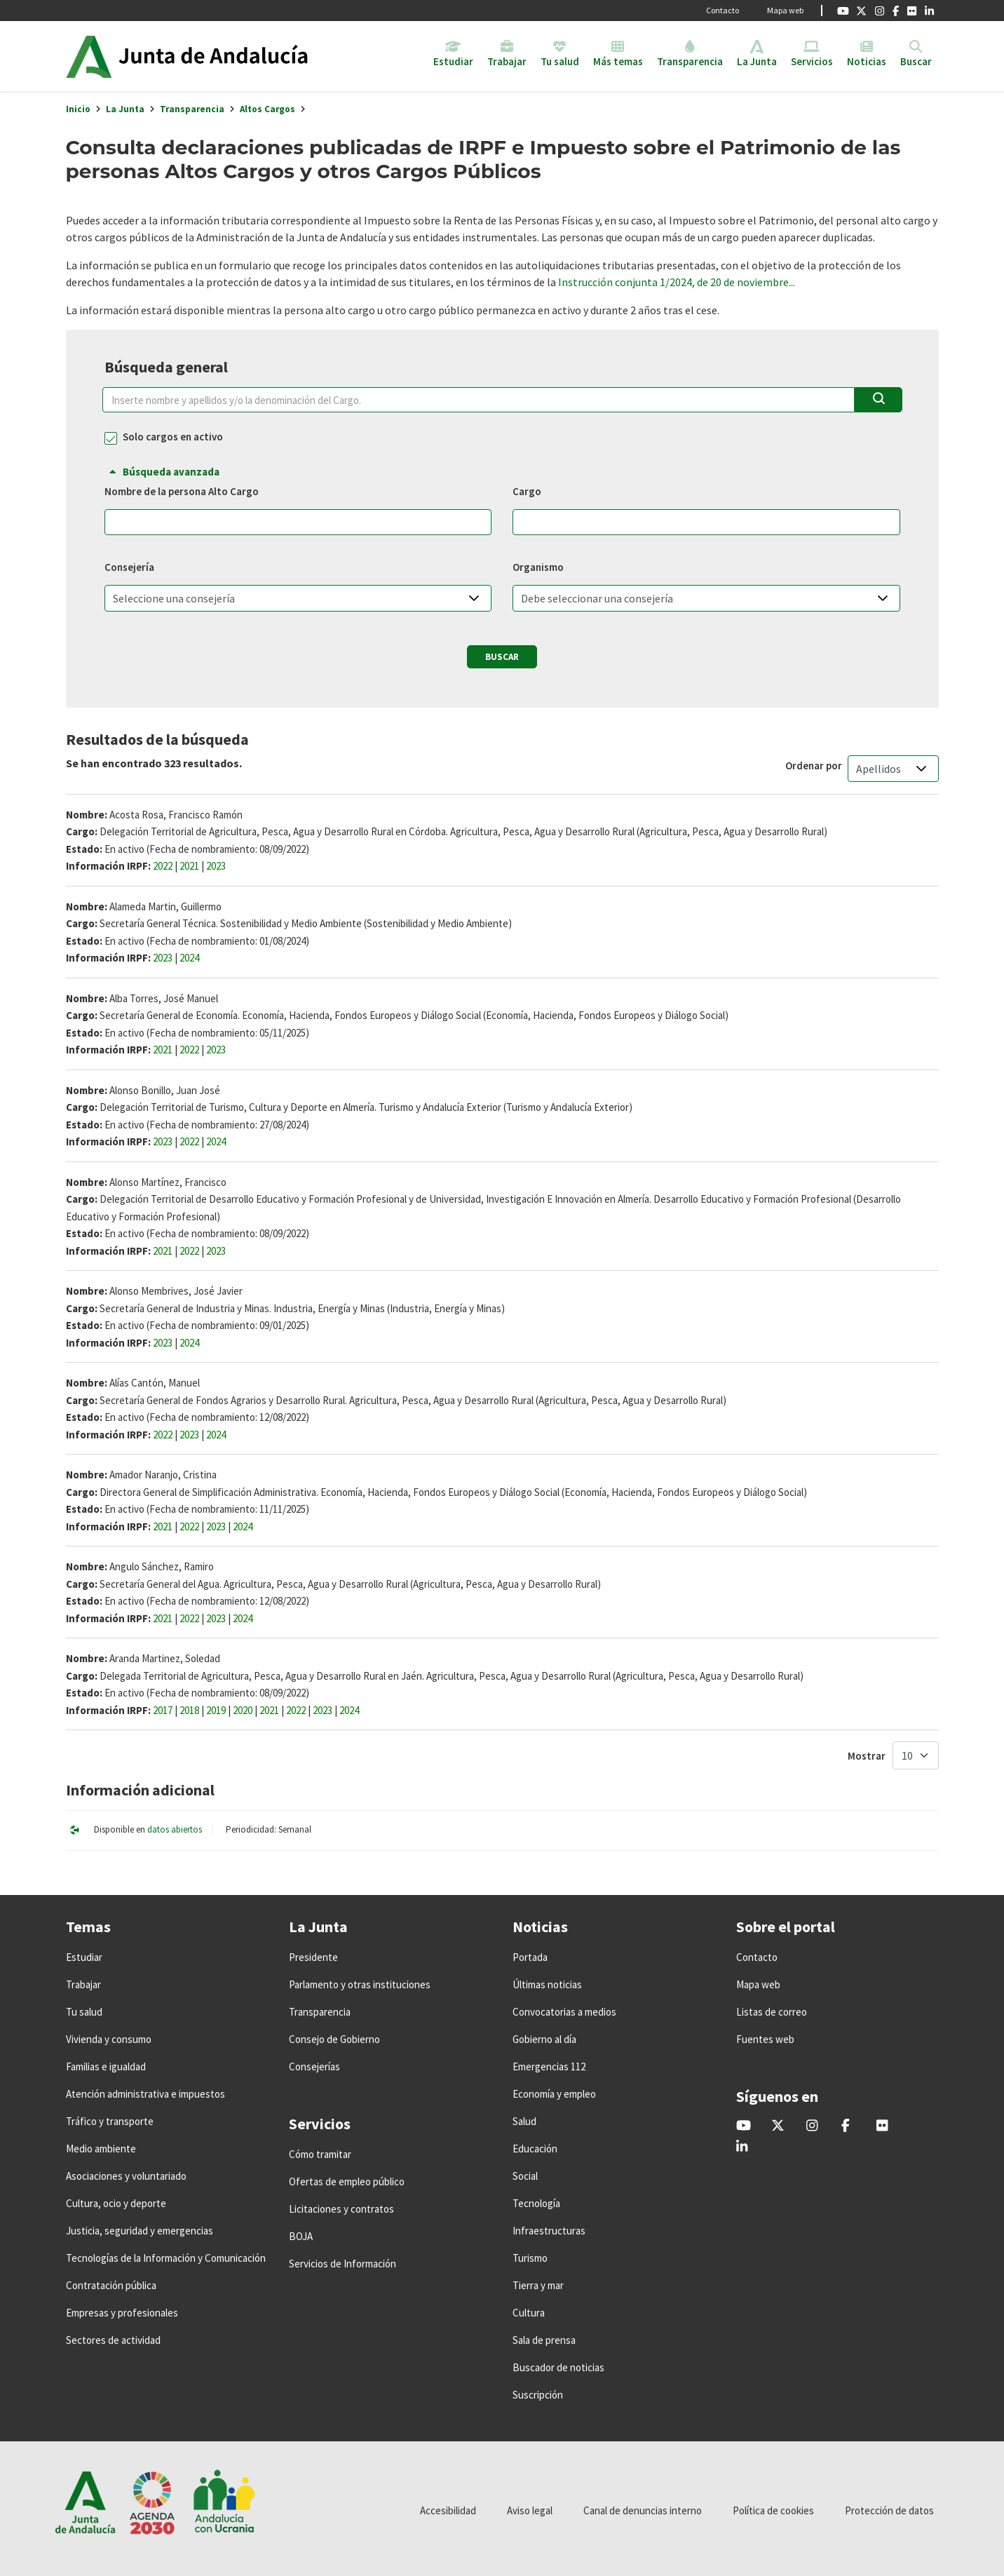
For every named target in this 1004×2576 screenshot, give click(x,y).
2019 (216, 1710)
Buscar (502, 657)
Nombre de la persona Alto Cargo (181, 491)
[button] (474, 598)
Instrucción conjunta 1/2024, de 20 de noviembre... (676, 282)
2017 (162, 1710)
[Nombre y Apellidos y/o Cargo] (478, 400)
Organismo (538, 567)
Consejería (129, 567)
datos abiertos (174, 1829)
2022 (162, 865)
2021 (189, 865)
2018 (189, 1710)
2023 (216, 865)
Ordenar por (813, 765)
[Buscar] (878, 400)
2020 (242, 1710)
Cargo (527, 491)
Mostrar (867, 1755)
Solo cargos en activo (173, 436)
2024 (189, 957)
